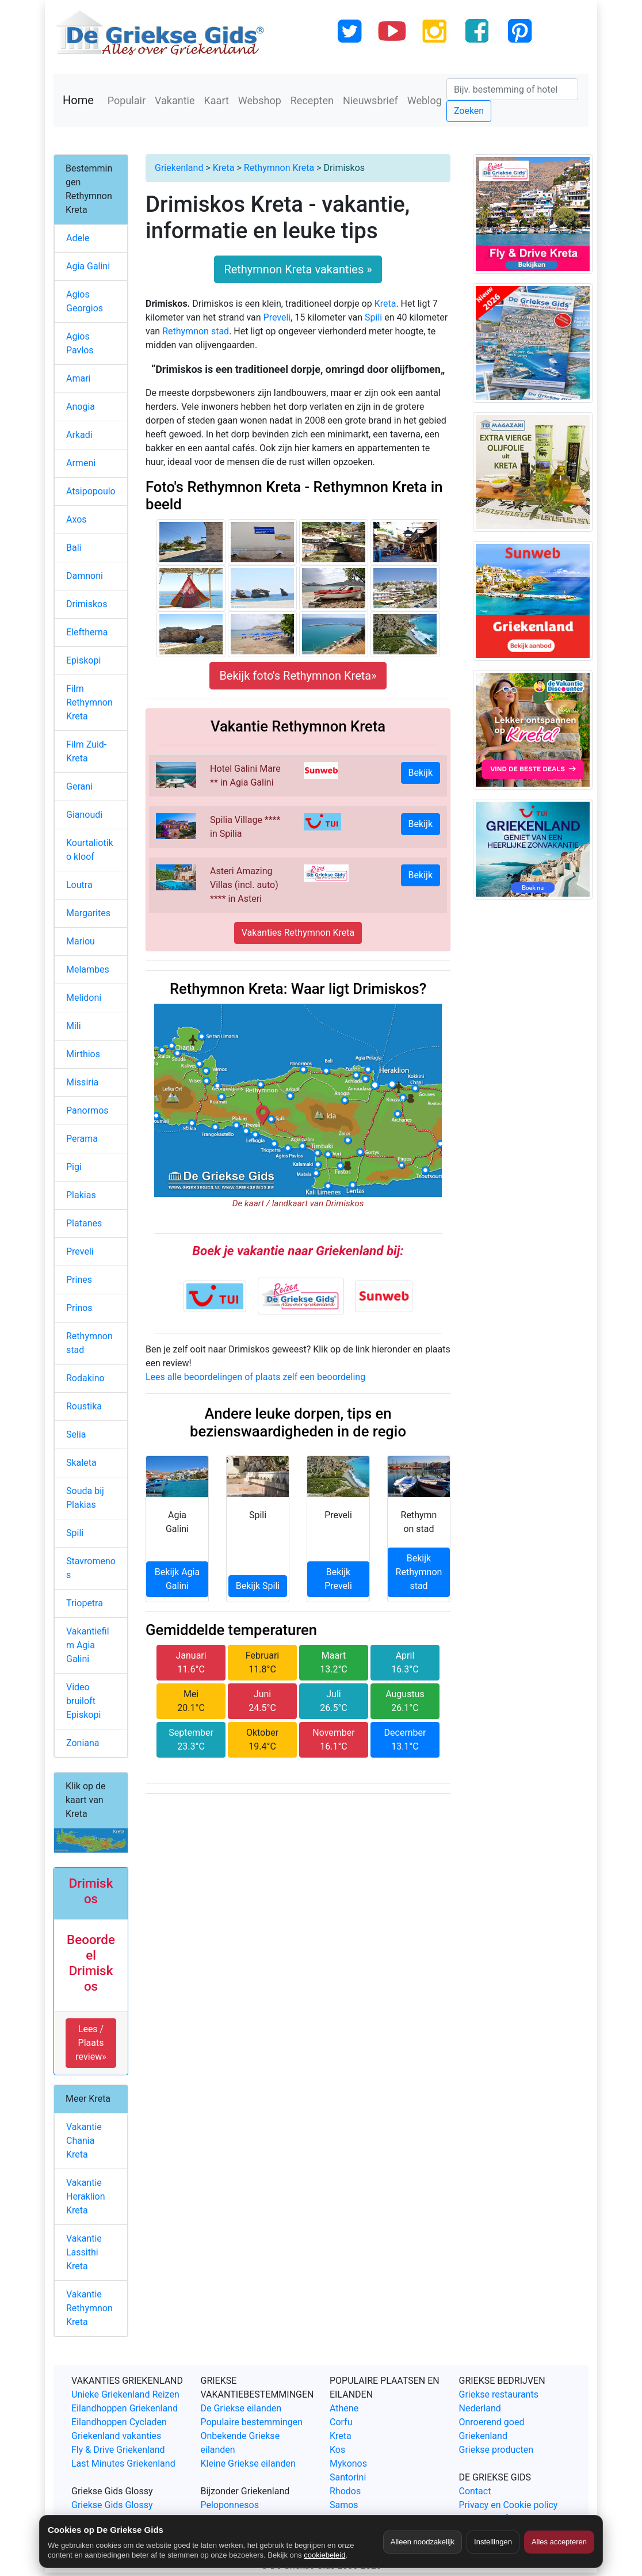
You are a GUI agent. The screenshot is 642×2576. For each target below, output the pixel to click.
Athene (344, 2408)
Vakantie (175, 100)
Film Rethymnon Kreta (89, 702)
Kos (337, 2449)
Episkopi (83, 660)
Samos (344, 2504)
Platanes (84, 1223)
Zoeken (469, 110)
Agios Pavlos (80, 343)
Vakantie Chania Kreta (84, 2140)
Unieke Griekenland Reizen (125, 2394)
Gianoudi (84, 814)
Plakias (81, 1195)
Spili (373, 317)
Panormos (87, 1110)
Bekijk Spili (258, 1585)
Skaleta (81, 1462)
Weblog (424, 100)
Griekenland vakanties (116, 2435)
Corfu (341, 2422)
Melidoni (83, 997)
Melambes (87, 969)
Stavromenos (91, 1568)
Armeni (80, 463)
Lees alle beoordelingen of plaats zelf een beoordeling (255, 1376)
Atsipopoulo (91, 491)
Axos (76, 519)
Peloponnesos (230, 2504)
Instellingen (493, 2541)
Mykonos (348, 2463)
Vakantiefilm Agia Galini (87, 1645)
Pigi (74, 1166)
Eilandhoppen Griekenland (124, 2408)
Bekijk (420, 772)
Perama (82, 1138)
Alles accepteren (559, 2541)
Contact (475, 2491)
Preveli (277, 317)
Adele (77, 238)
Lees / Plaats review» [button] (90, 2043)
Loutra (79, 884)
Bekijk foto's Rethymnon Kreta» (297, 676)
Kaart (216, 100)
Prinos (79, 1307)
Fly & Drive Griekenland (118, 2449)
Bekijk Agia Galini (177, 1579)
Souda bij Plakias (85, 1497)
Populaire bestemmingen (252, 2422)
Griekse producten (496, 2449)
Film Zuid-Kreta (86, 751)
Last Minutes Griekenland (123, 2463)
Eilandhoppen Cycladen (119, 2422)
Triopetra (84, 1603)
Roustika (84, 1406)
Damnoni (84, 575)
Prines (79, 1279)
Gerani (79, 786)
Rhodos (345, 2491)
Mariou (80, 941)
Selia (76, 1434)
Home (78, 100)
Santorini (348, 2477)
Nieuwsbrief (370, 100)
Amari (78, 378)
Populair (127, 100)
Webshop (259, 100)
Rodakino (85, 1378)
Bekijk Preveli (338, 1579)
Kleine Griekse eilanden (248, 2463)
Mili (73, 1025)
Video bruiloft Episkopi (83, 1701)
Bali (73, 547)
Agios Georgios (84, 301)
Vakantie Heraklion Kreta (85, 2196)
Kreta (224, 167)
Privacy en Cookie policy (508, 2504)
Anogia (80, 406)
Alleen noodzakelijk (422, 2541)
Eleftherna (87, 632)
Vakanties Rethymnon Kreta (298, 932)
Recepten (312, 100)
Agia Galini (88, 266)
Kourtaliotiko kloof (89, 849)
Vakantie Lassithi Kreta (84, 2252)
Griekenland (179, 167)
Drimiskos (86, 604)
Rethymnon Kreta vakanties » (298, 269)
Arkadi (79, 434)
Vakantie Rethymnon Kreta (89, 2308)
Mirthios (83, 1054)
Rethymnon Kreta (279, 167)
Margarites (88, 913)
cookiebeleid (324, 2555)
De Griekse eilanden (241, 2408)
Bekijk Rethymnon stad (419, 1572)
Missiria (82, 1082)
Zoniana (83, 1742)
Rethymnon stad (195, 331)
